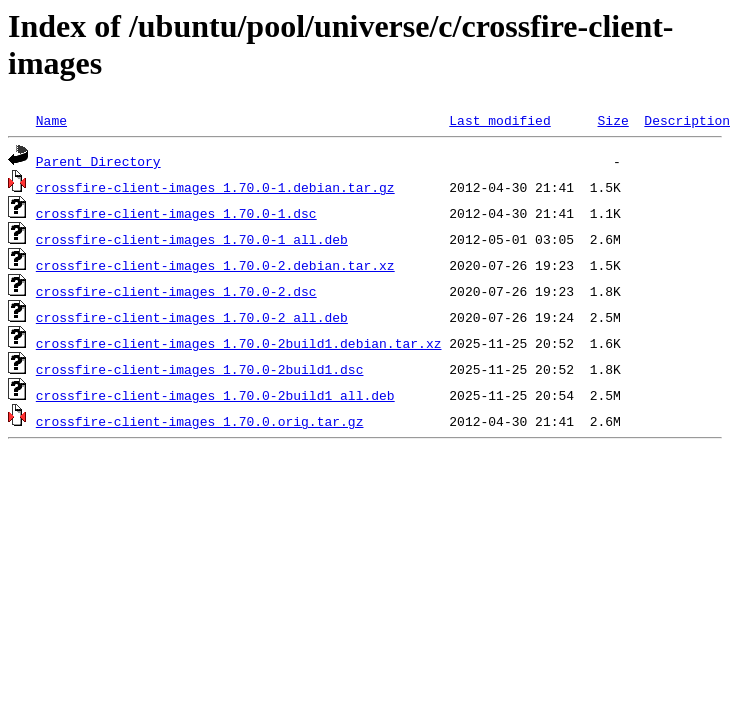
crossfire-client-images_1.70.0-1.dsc (176, 213)
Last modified (499, 120)
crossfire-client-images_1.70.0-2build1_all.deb (215, 395)
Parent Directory (98, 161)
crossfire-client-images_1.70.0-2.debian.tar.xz (215, 265)
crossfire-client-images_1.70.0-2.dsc (176, 291)
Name (51, 120)
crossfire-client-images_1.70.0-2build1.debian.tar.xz (239, 343)
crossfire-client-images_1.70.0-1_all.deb (192, 239)
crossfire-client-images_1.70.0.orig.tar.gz (200, 421)
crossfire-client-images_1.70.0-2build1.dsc (200, 369)
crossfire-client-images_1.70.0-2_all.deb (192, 317)
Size (612, 120)
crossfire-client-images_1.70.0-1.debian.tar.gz (215, 187)
